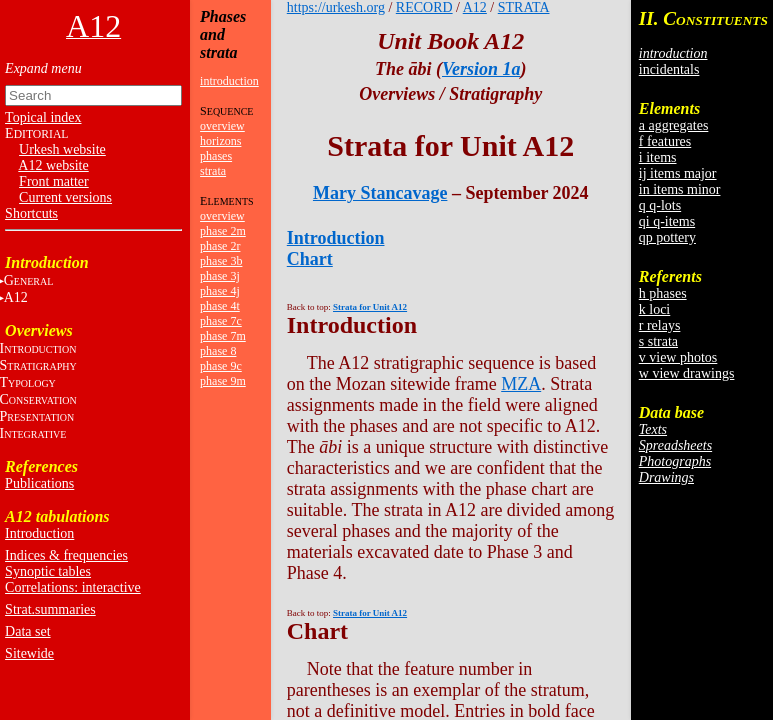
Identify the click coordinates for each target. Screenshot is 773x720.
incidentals (669, 69)
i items (658, 157)
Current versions (65, 197)
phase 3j (220, 276)
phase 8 (218, 351)
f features (665, 141)
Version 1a (481, 69)
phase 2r (220, 246)
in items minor (680, 189)
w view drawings (687, 373)
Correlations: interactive (73, 587)
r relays (660, 325)
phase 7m (223, 336)
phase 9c (221, 366)
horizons (220, 141)
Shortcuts (31, 213)
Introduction (39, 533)
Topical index (43, 117)
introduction (229, 81)
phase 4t (220, 306)
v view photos (678, 357)
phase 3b (221, 261)
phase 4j (220, 291)
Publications (39, 483)
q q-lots (660, 205)
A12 (475, 7)
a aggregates (674, 125)
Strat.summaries (50, 609)
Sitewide (29, 653)
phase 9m (223, 381)
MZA (521, 384)
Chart (310, 259)
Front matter (54, 181)
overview (222, 126)
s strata (658, 341)
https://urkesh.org (336, 7)
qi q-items (667, 221)
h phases (663, 293)
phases (216, 156)
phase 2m (223, 231)
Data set (27, 631)
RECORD (424, 7)
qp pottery (667, 237)
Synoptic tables (48, 571)
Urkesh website (62, 149)
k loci (655, 309)
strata (213, 171)
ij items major (678, 173)
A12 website (53, 165)
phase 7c (221, 321)
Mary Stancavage (380, 193)
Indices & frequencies (66, 555)
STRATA (524, 7)
